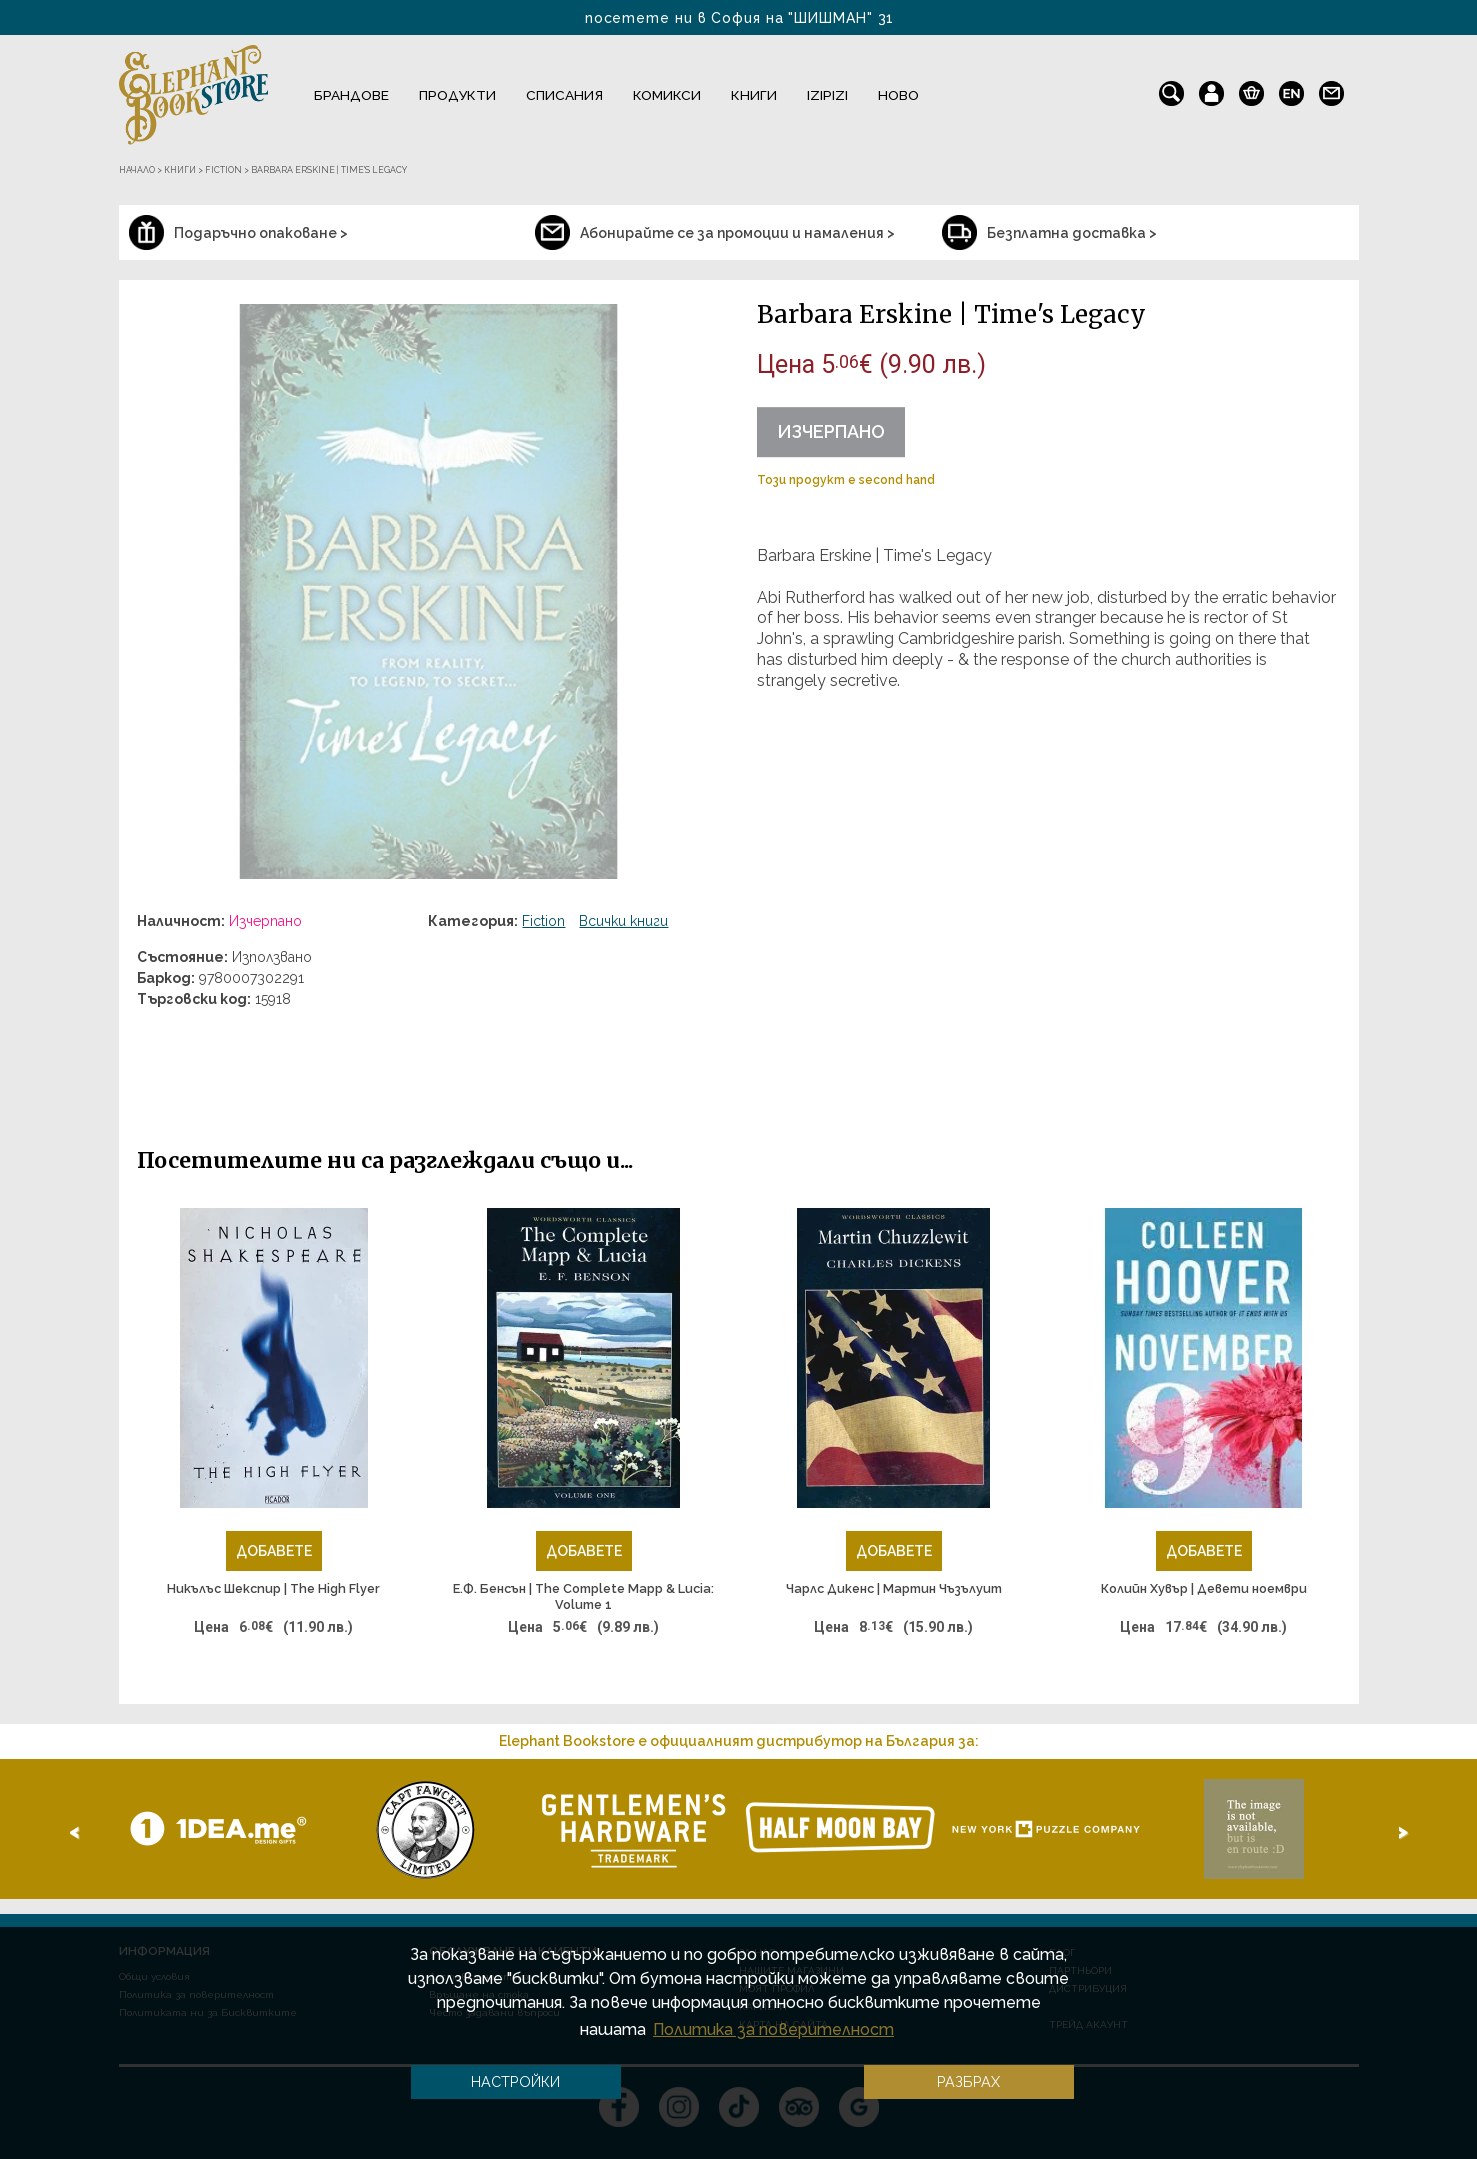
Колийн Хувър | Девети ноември (1204, 1588)
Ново (898, 95)
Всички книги (623, 921)
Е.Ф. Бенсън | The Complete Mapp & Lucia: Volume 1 (583, 1596)
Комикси (667, 95)
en (1291, 89)
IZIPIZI (827, 95)
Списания (564, 95)
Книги (754, 95)
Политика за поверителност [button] (773, 2029)
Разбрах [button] (968, 2081)
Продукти (457, 95)
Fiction (543, 921)
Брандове (351, 95)
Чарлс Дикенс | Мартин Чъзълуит (894, 1588)
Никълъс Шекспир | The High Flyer (273, 1588)
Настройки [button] (515, 2081)
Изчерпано (831, 431)
